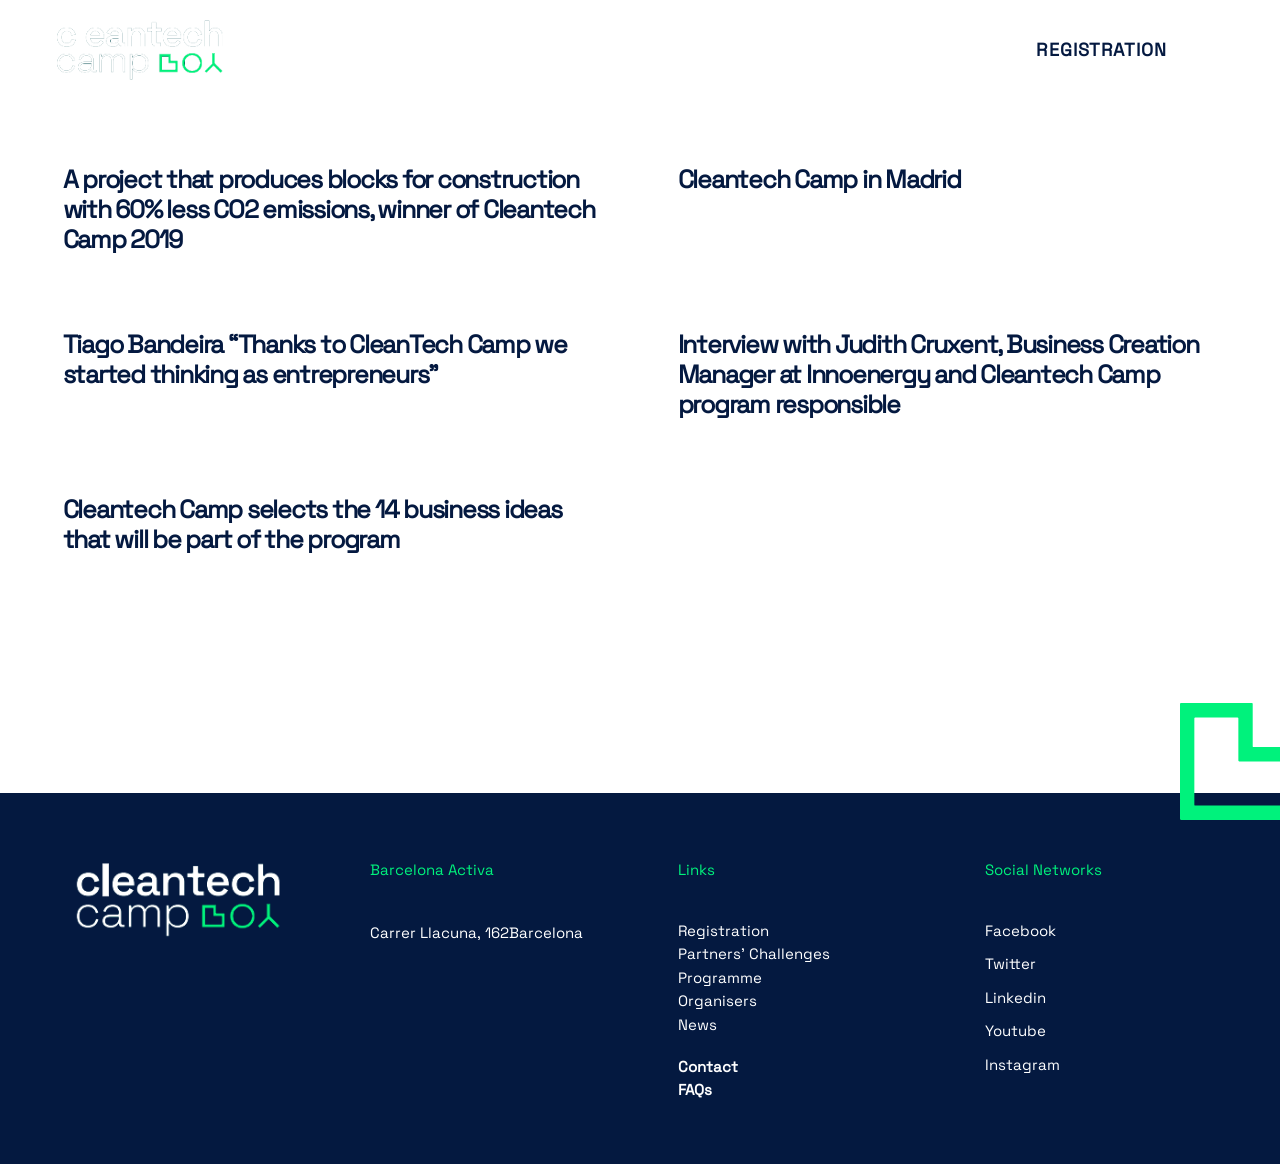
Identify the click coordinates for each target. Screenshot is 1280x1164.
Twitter (1010, 963)
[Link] (140, 50)
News (697, 1024)
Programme (720, 977)
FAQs (695, 1089)
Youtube (1015, 1030)
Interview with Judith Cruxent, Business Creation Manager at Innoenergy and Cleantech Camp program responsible (938, 374)
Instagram (1022, 1064)
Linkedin (1015, 997)
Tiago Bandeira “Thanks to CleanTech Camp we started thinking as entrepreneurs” (315, 359)
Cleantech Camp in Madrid (819, 179)
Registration (723, 930)
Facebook (1020, 930)
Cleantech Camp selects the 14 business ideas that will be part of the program (312, 524)
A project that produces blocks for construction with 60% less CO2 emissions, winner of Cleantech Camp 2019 (329, 209)
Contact (708, 1066)
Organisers (717, 1000)
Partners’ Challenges (754, 953)
